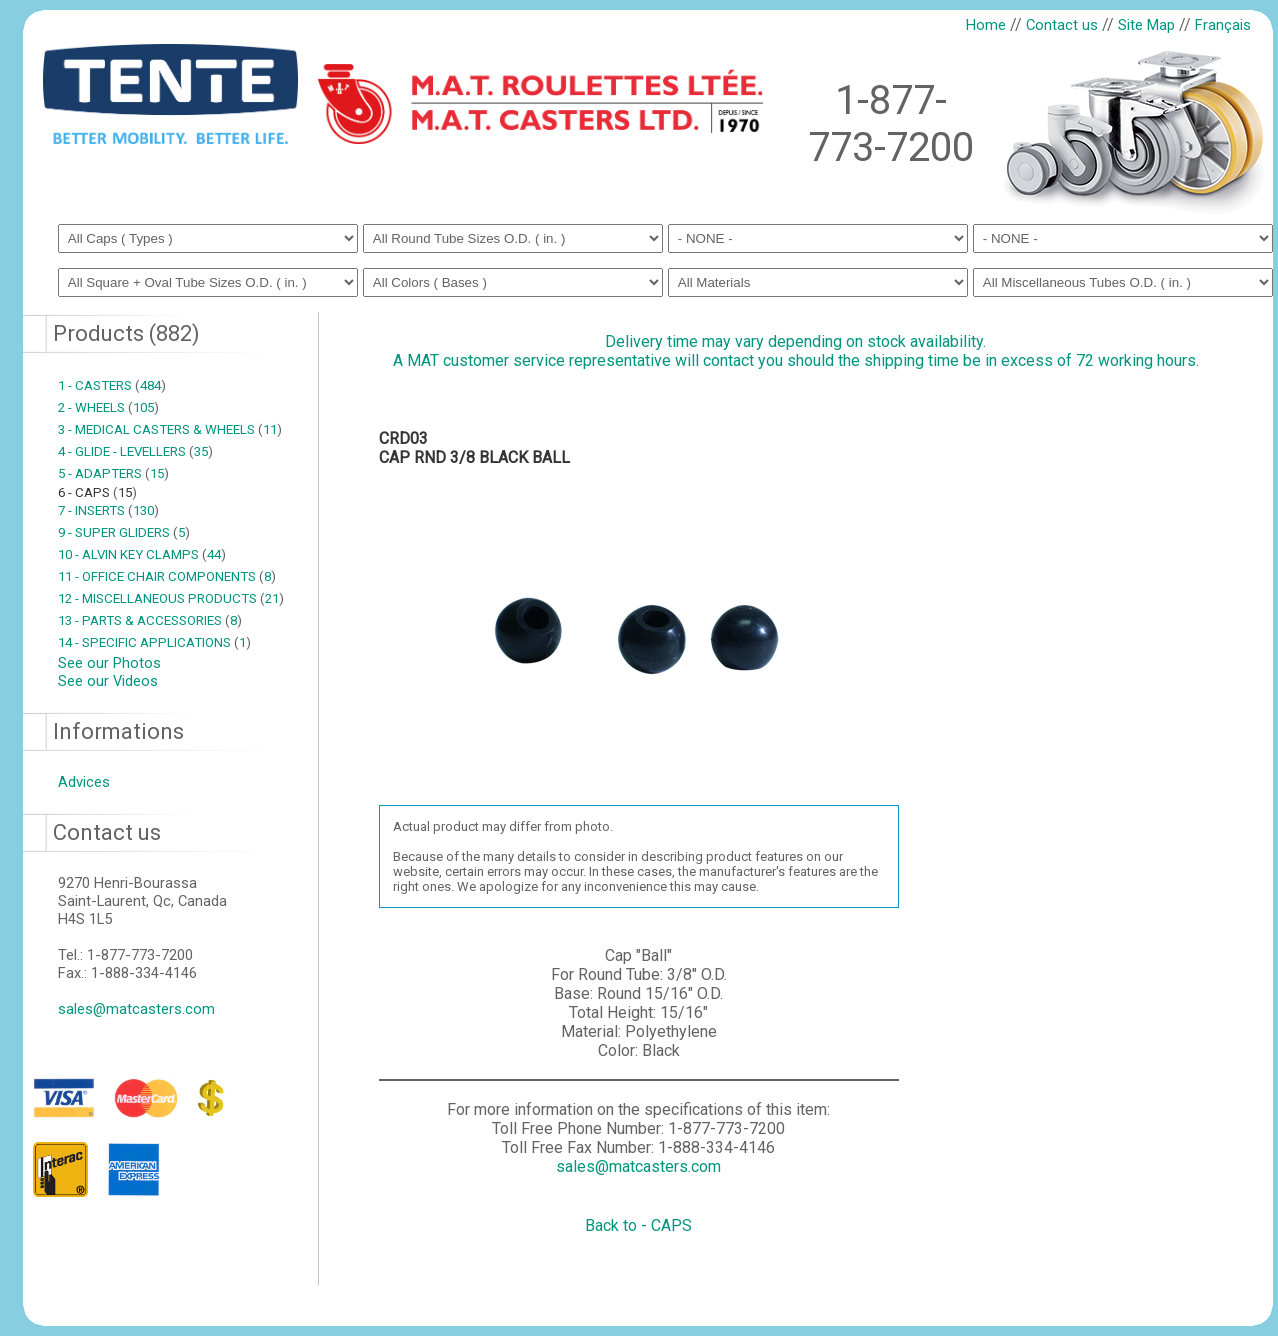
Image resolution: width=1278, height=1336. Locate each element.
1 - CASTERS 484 (112, 385)
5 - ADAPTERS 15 (113, 473)
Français (1223, 25)
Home (986, 25)
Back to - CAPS (638, 1225)
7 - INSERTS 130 (108, 510)
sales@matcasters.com (136, 1009)
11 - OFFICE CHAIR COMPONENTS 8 (167, 576)
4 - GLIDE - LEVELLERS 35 (135, 451)
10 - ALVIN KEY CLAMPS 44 (142, 554)
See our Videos (108, 681)
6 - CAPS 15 (97, 492)
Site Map (1146, 25)
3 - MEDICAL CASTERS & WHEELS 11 (170, 429)
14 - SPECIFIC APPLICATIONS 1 (154, 642)
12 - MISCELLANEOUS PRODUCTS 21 (171, 598)
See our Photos (109, 663)
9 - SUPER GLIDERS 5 (124, 532)
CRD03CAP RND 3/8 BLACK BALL (474, 448)
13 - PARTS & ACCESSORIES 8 (150, 620)
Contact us (1062, 25)
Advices (84, 782)
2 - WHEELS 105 (108, 407)
